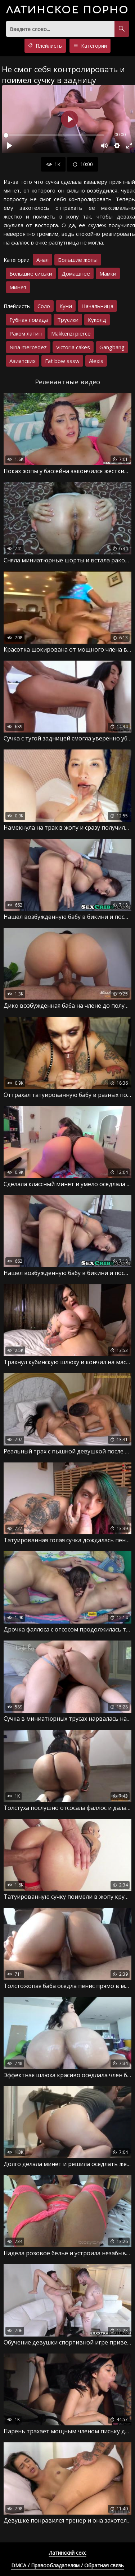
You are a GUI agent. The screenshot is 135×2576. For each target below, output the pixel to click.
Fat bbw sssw (62, 360)
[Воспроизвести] (9, 145)
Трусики (67, 319)
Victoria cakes (73, 347)
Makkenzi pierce (71, 333)
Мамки (107, 273)
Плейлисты (45, 45)
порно (67, 10)
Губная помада (28, 319)
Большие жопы (78, 259)
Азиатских (22, 360)
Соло (43, 306)
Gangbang (112, 347)
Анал (42, 259)
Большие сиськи (30, 273)
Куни (65, 306)
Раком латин (25, 333)
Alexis (96, 360)
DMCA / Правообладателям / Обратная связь (67, 2565)
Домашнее (76, 273)
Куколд (97, 319)
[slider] (54, 135)
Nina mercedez (28, 347)
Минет (18, 287)
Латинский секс (67, 2552)
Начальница (97, 306)
